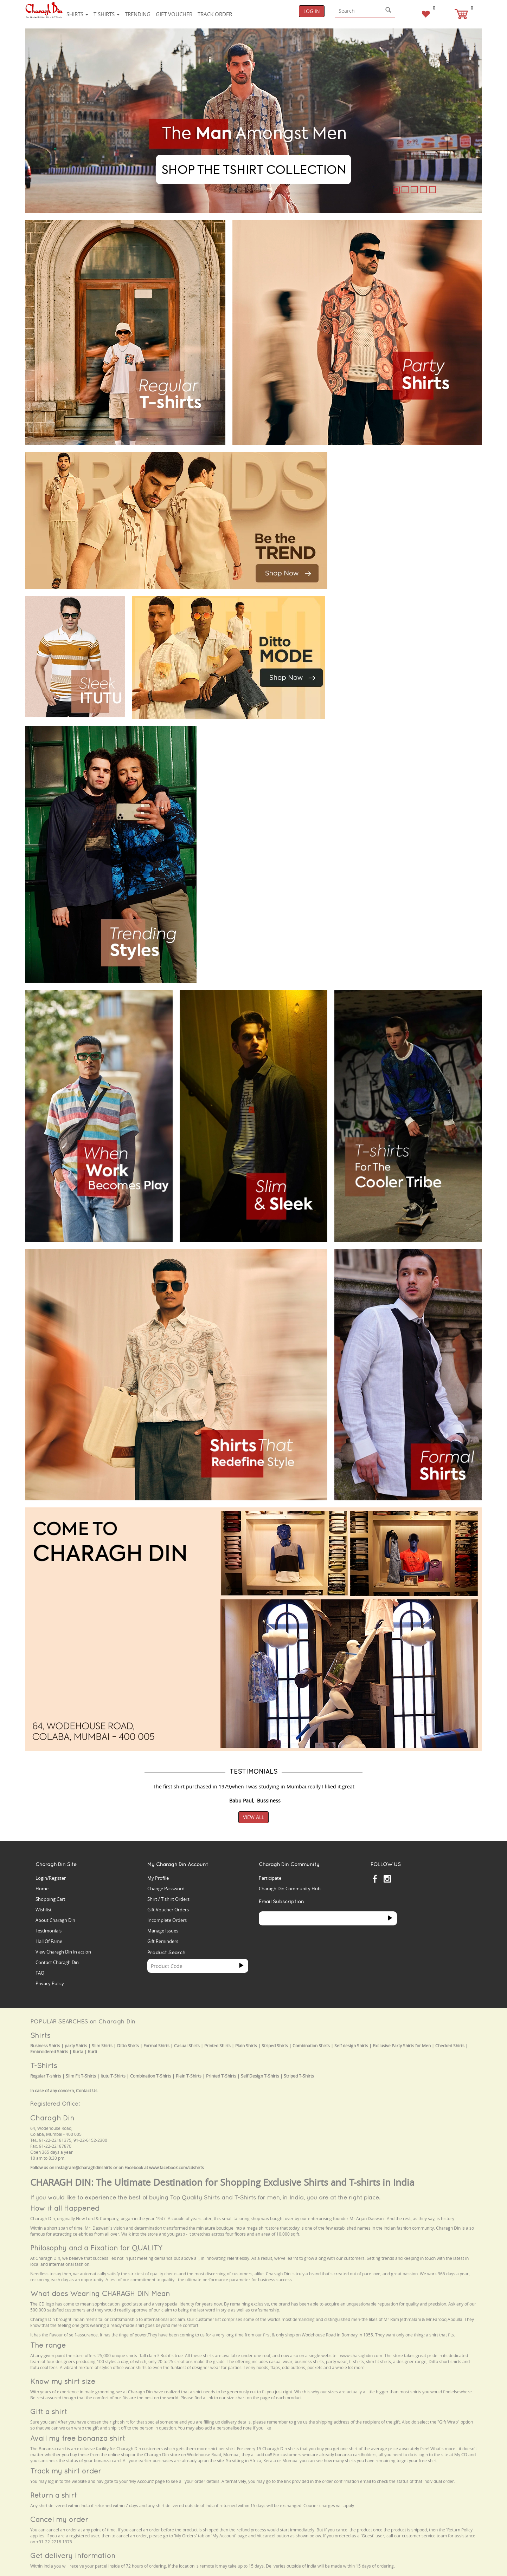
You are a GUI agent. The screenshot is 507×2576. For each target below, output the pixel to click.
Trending (137, 14)
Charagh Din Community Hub (290, 1888)
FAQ (40, 1973)
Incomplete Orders (167, 1920)
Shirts (77, 14)
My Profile (158, 1878)
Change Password (166, 1888)
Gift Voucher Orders (168, 1909)
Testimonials (49, 1931)
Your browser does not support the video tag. (387, 478)
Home (42, 1888)
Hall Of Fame (49, 1941)
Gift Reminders (162, 1941)
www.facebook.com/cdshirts (176, 2167)
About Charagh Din (55, 1920)
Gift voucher (174, 14)
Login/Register (51, 1878)
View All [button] (253, 1817)
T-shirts (107, 14)
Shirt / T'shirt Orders (168, 1899)
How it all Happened (65, 2208)
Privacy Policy (50, 1983)
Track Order (215, 14)
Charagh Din (52, 2118)
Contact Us (86, 2090)
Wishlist (44, 1909)
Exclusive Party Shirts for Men (402, 2045)
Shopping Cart (50, 1899)
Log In (311, 11)
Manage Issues (162, 1931)
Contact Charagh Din (57, 1962)
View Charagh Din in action (63, 1952)
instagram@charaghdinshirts (83, 2167)
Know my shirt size (62, 2381)
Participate (270, 1878)
